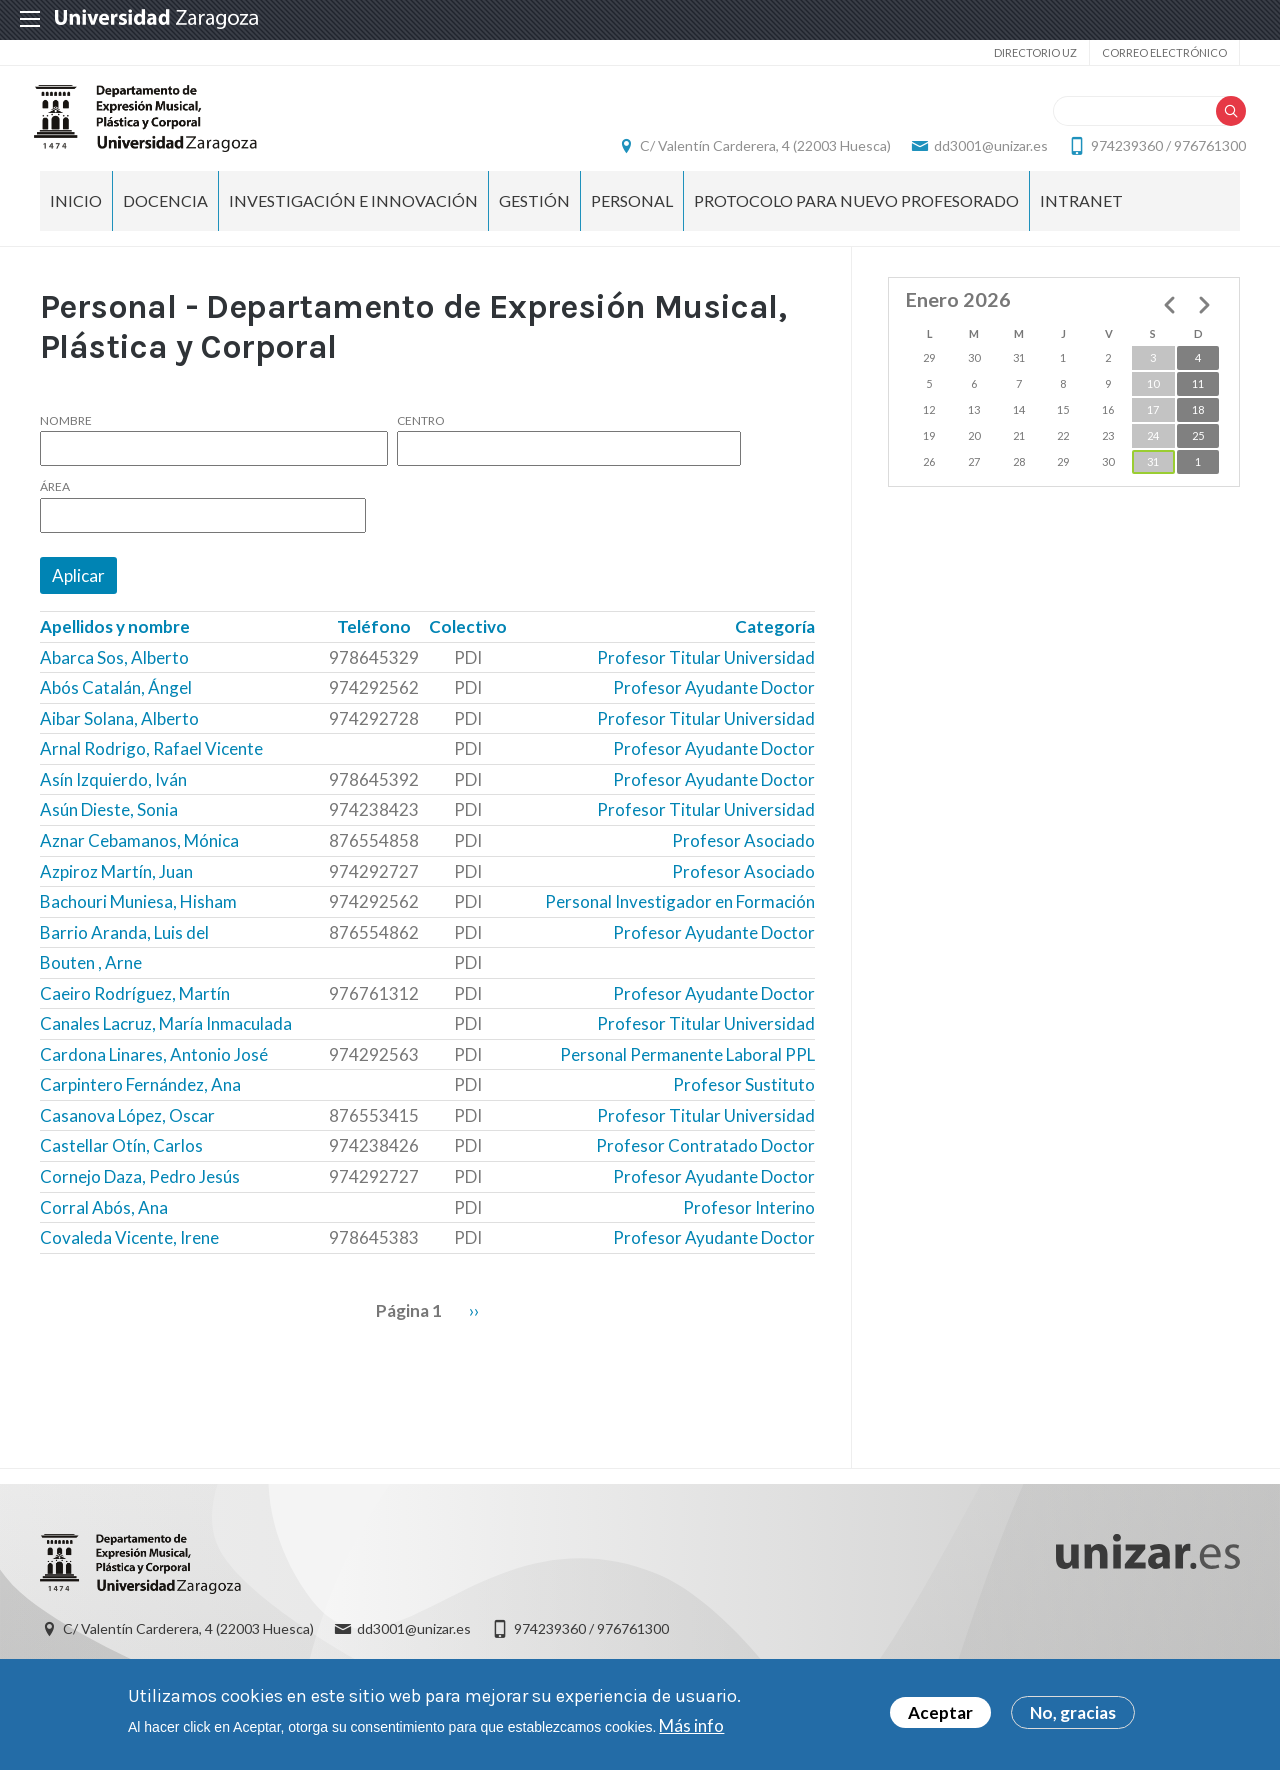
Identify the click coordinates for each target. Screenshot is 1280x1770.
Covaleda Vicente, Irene (129, 1258)
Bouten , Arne (91, 983)
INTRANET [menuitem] (1081, 220)
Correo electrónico (1164, 52)
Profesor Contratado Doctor (705, 1166)
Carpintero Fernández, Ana (140, 1105)
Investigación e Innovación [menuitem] (353, 220)
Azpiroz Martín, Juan (116, 891)
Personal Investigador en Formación (680, 922)
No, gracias (1073, 1713)
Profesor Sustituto (744, 1105)
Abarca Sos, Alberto (114, 677)
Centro (421, 441)
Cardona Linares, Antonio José (154, 1074)
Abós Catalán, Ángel (116, 708)
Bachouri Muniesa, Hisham (138, 922)
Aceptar (940, 1713)
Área (55, 508)
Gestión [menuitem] (534, 220)
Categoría (775, 647)
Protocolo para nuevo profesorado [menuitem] (856, 220)
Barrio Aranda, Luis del (124, 952)
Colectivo (468, 647)
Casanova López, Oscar (127, 1135)
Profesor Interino (749, 1227)
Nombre (66, 441)
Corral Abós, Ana (104, 1227)
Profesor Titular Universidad (706, 677)
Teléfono (374, 647)
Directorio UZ (1035, 52)
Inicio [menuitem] (76, 220)
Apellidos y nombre (115, 647)
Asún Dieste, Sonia (109, 830)
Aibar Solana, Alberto (119, 738)
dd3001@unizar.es (985, 155)
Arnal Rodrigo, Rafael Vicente (151, 769)
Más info (691, 1725)
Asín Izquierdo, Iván (113, 799)
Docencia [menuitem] (165, 220)
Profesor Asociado (743, 860)
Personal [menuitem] (632, 220)
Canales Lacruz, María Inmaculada (166, 1044)
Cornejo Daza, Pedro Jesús (140, 1196)
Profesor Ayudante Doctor (714, 708)
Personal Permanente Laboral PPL (687, 1074)
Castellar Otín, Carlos (121, 1166)
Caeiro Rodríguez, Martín (135, 1013)
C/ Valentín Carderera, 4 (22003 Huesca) (759, 155)
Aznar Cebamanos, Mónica (139, 860)
